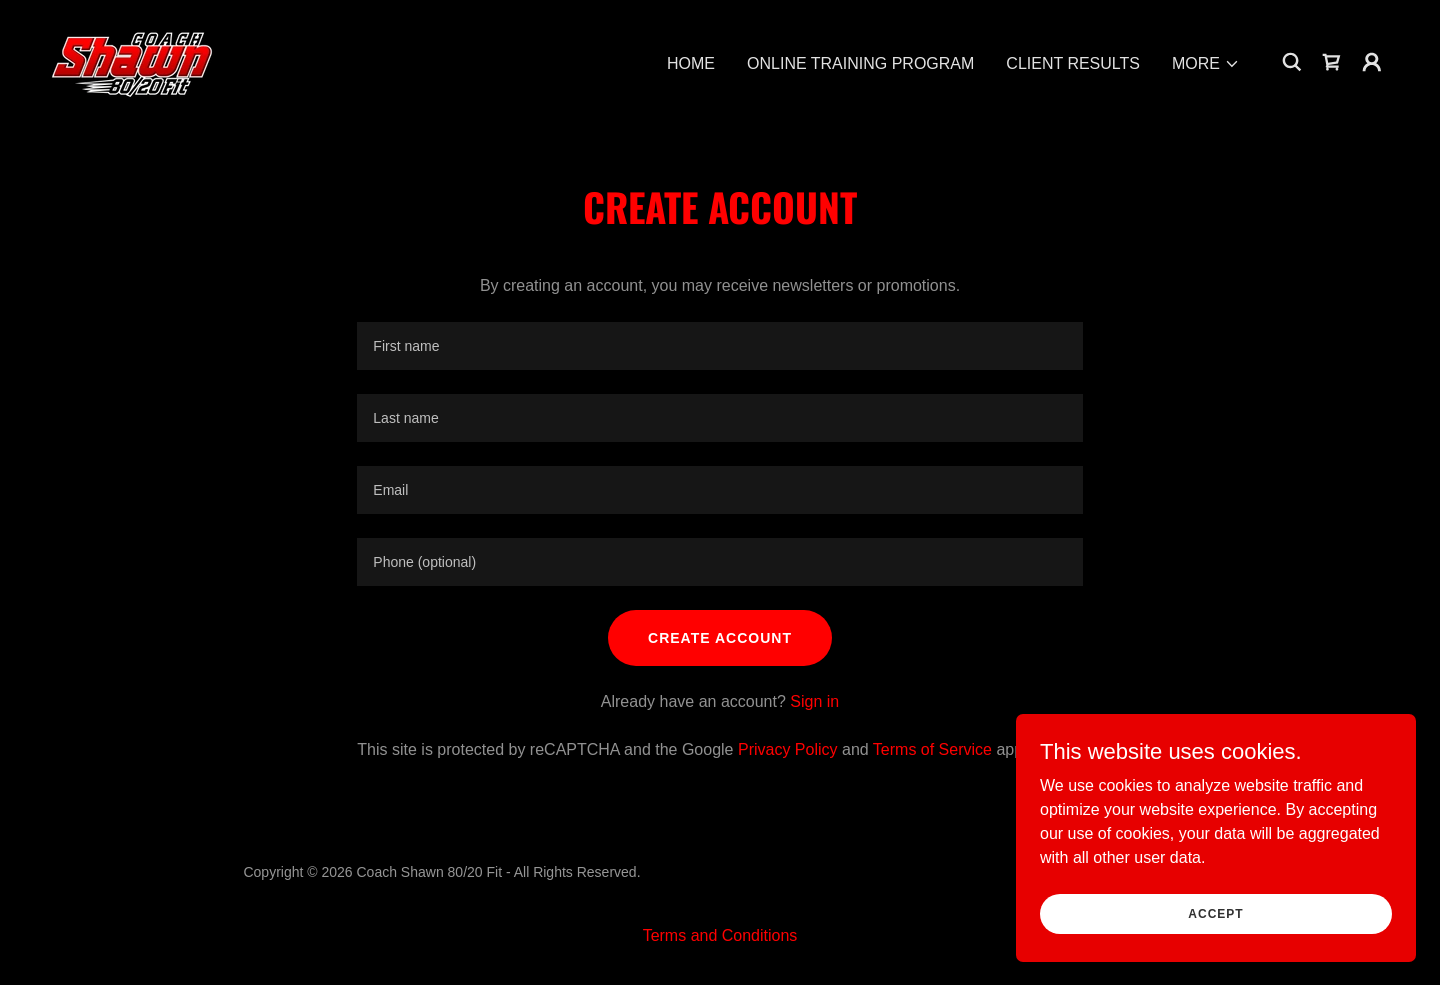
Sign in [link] (814, 701)
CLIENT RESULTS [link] (1073, 63)
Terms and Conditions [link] (720, 935)
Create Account (720, 638)
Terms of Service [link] (932, 749)
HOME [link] (691, 63)
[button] (1206, 64)
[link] (133, 60)
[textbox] (719, 346)
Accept (1215, 913)
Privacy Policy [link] (788, 749)
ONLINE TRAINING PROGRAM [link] (860, 63)
